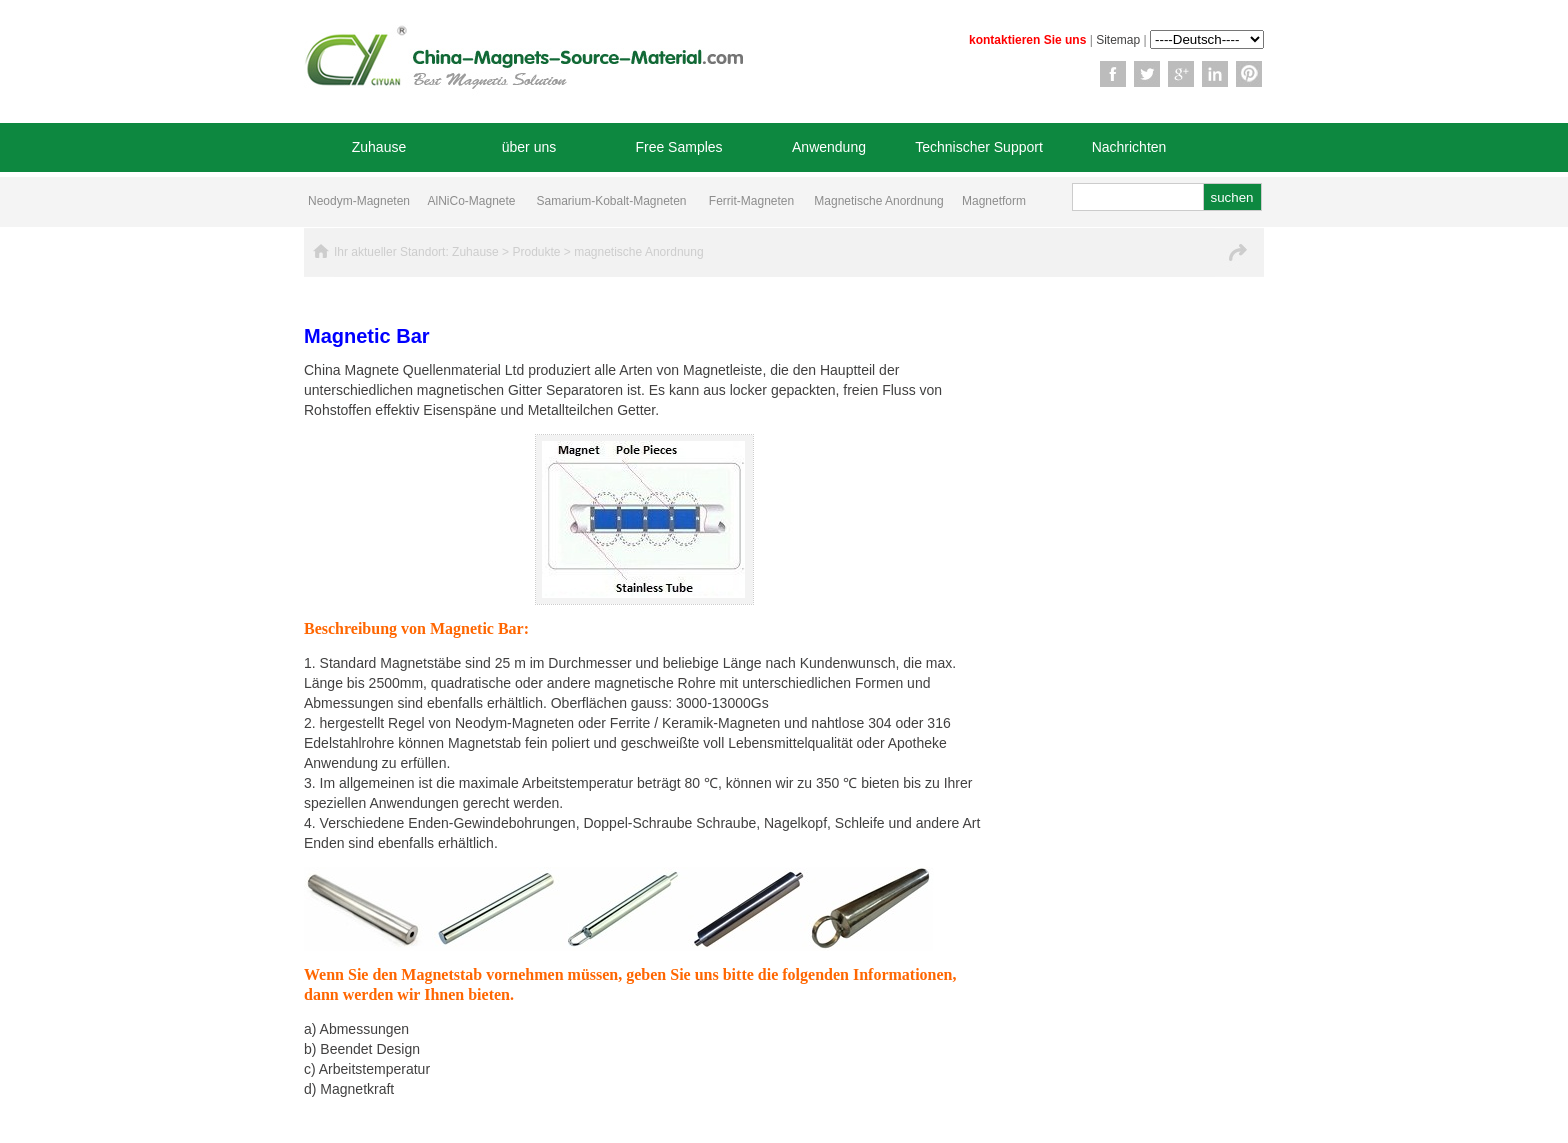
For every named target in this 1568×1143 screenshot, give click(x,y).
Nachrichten (1129, 147)
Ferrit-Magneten (751, 201)
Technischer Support (979, 147)
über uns (529, 147)
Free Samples (678, 147)
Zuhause (379, 147)
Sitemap (1118, 40)
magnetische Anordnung (638, 252)
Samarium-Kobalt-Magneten (611, 201)
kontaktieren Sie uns (1027, 40)
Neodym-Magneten (359, 201)
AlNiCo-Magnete (471, 201)
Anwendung (829, 147)
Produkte (536, 252)
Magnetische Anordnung (878, 201)
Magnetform (994, 201)
